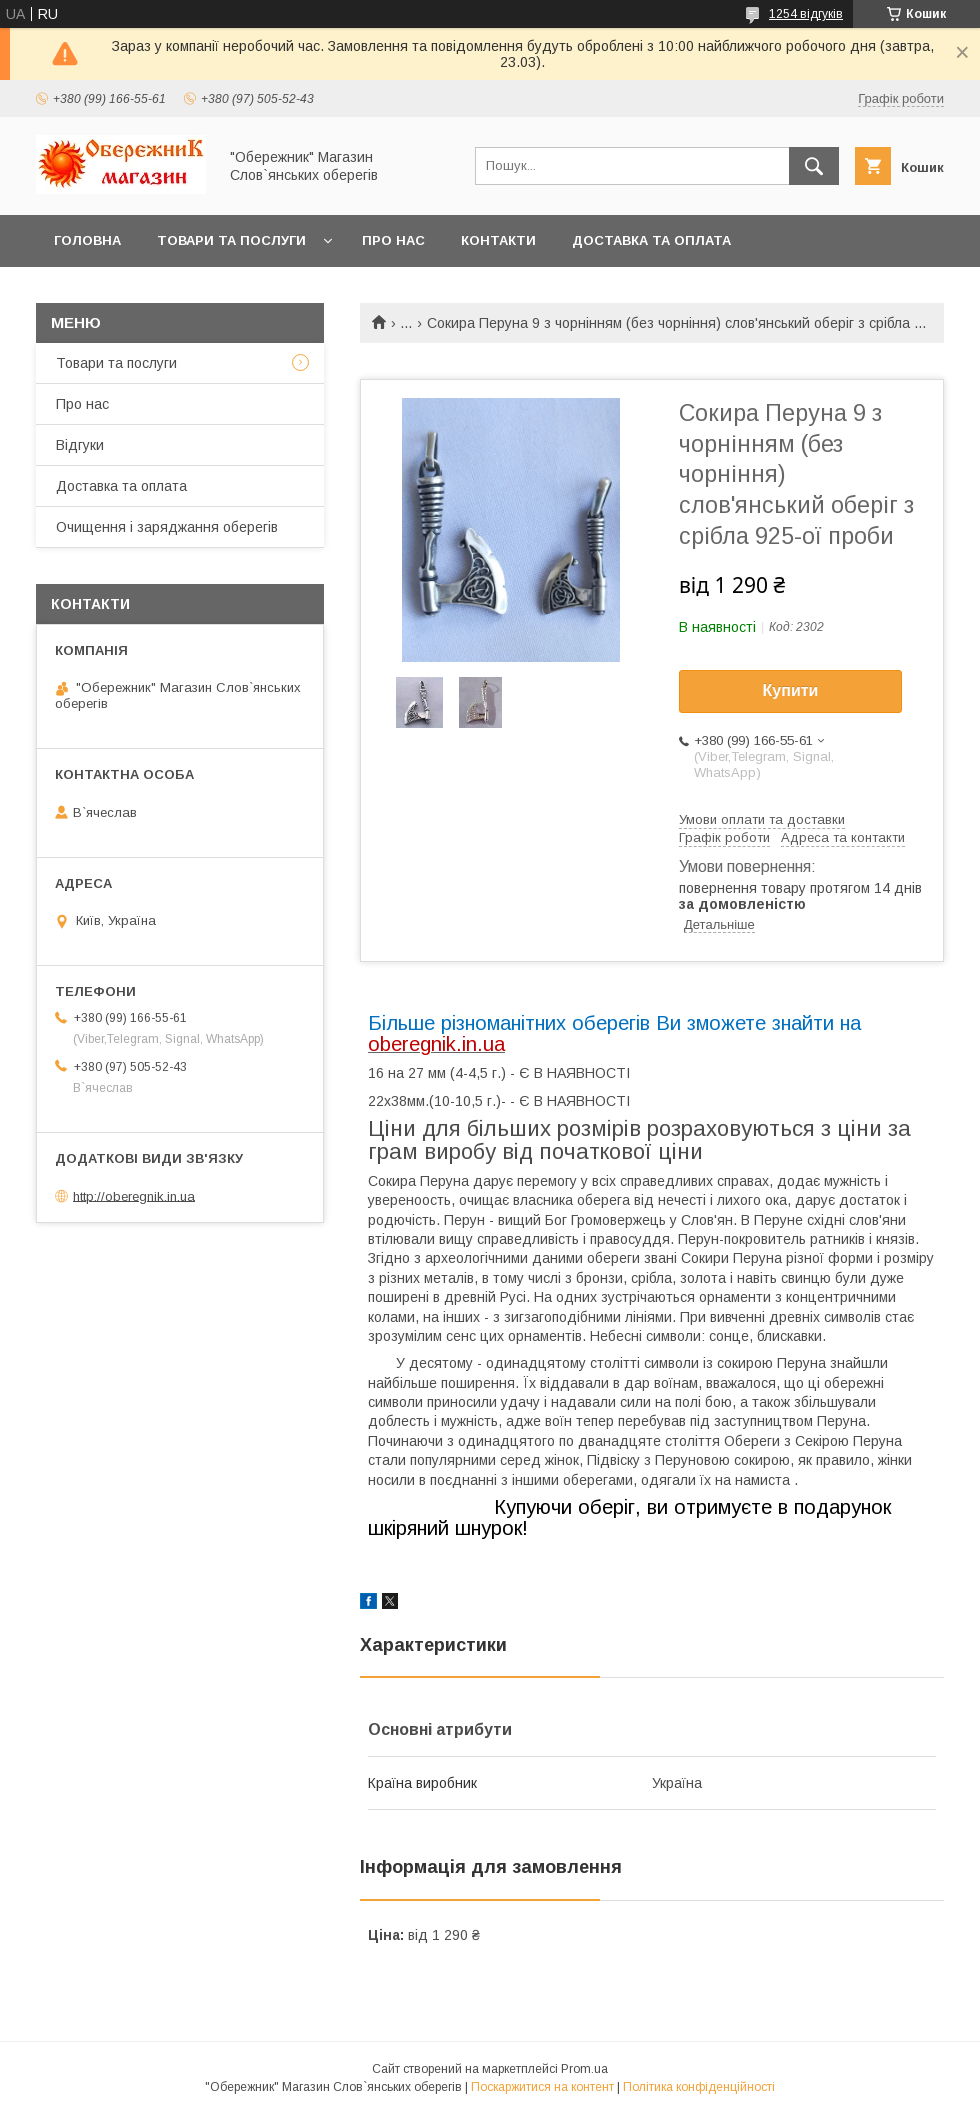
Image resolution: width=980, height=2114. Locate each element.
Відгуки (80, 445)
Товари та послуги (231, 240)
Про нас (393, 240)
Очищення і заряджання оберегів (167, 527)
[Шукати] (814, 166)
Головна (87, 240)
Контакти (498, 240)
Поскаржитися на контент (542, 2087)
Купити (791, 690)
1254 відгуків (806, 14)
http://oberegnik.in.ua (134, 1195)
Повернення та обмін (138, 292)
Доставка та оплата (651, 240)
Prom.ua (584, 2069)
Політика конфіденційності (699, 2087)
